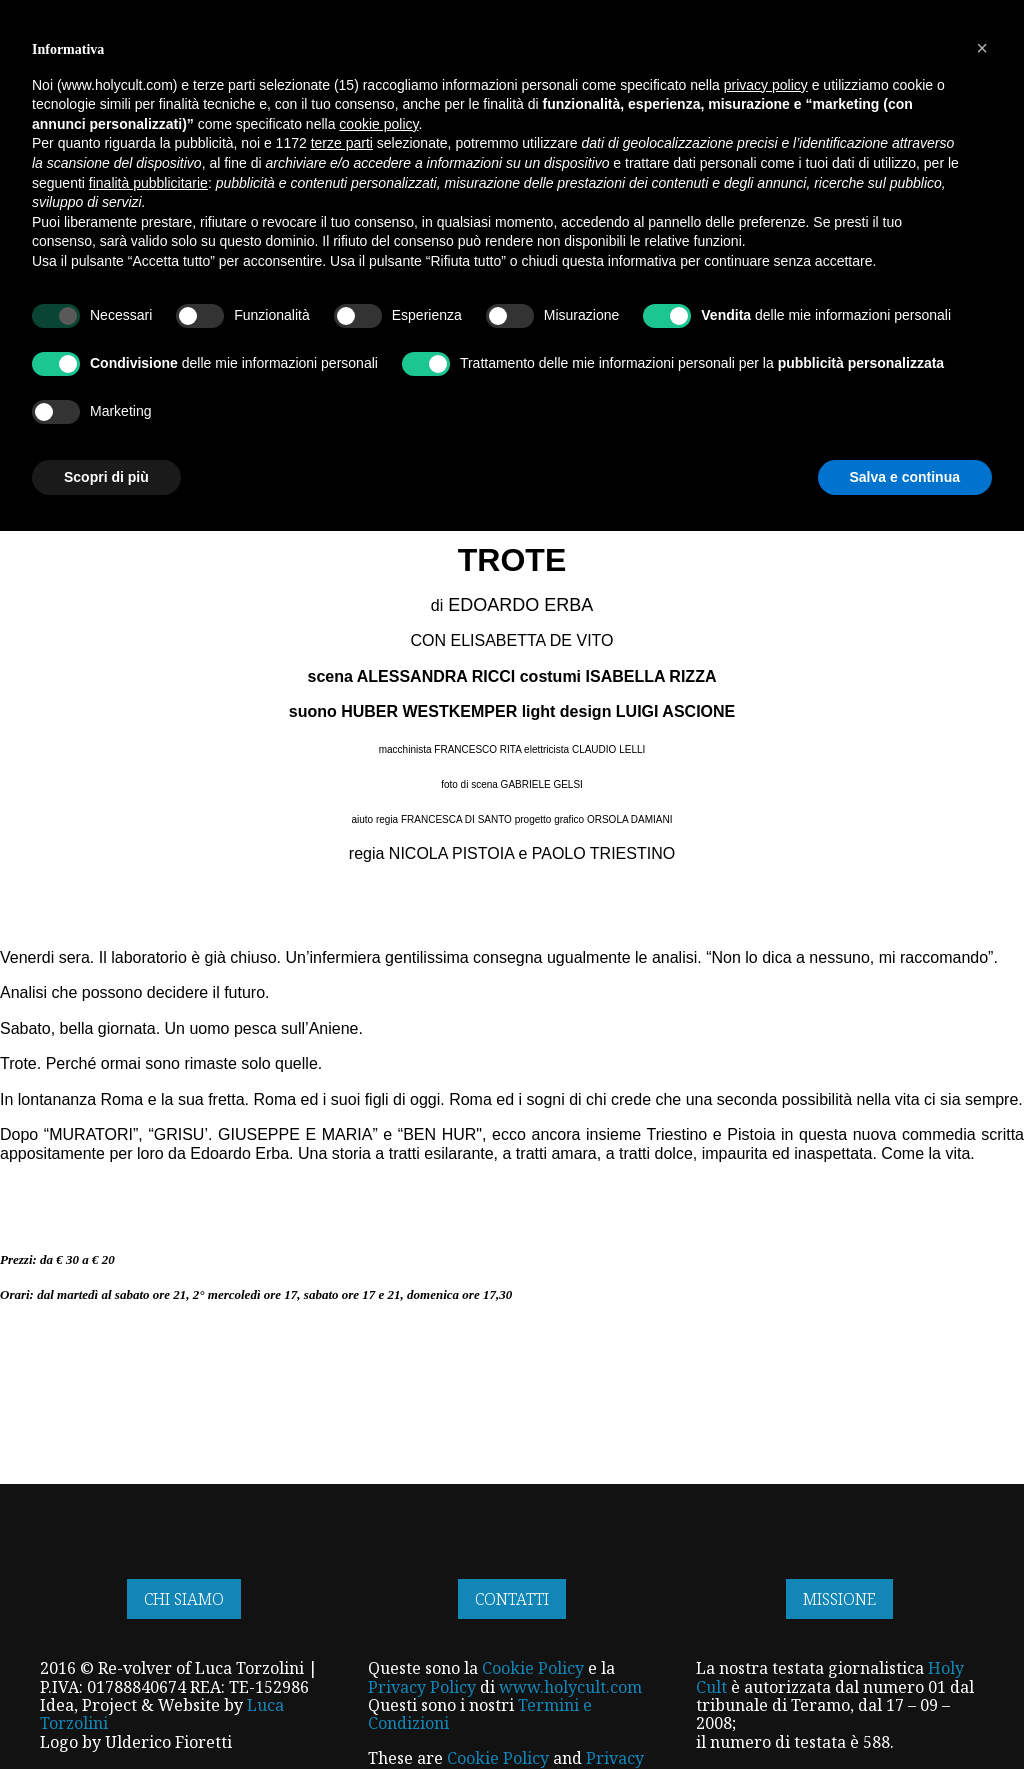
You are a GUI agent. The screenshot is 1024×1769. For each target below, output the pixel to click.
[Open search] (983, 151)
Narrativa (308, 228)
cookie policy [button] (378, 1362)
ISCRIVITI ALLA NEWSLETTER (109, 14)
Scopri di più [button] (106, 1714)
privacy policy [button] (766, 1322)
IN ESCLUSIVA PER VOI (808, 63)
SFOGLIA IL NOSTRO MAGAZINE (601, 15)
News (753, 228)
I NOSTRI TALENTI (649, 63)
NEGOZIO (330, 63)
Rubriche (508, 228)
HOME (258, 63)
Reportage (411, 228)
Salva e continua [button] (905, 1714)
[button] (982, 1286)
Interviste (208, 228)
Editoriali (825, 228)
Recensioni (605, 228)
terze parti (342, 1381)
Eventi (692, 228)
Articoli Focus (88, 228)
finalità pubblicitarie (148, 1420)
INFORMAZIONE (438, 63)
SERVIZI (540, 63)
